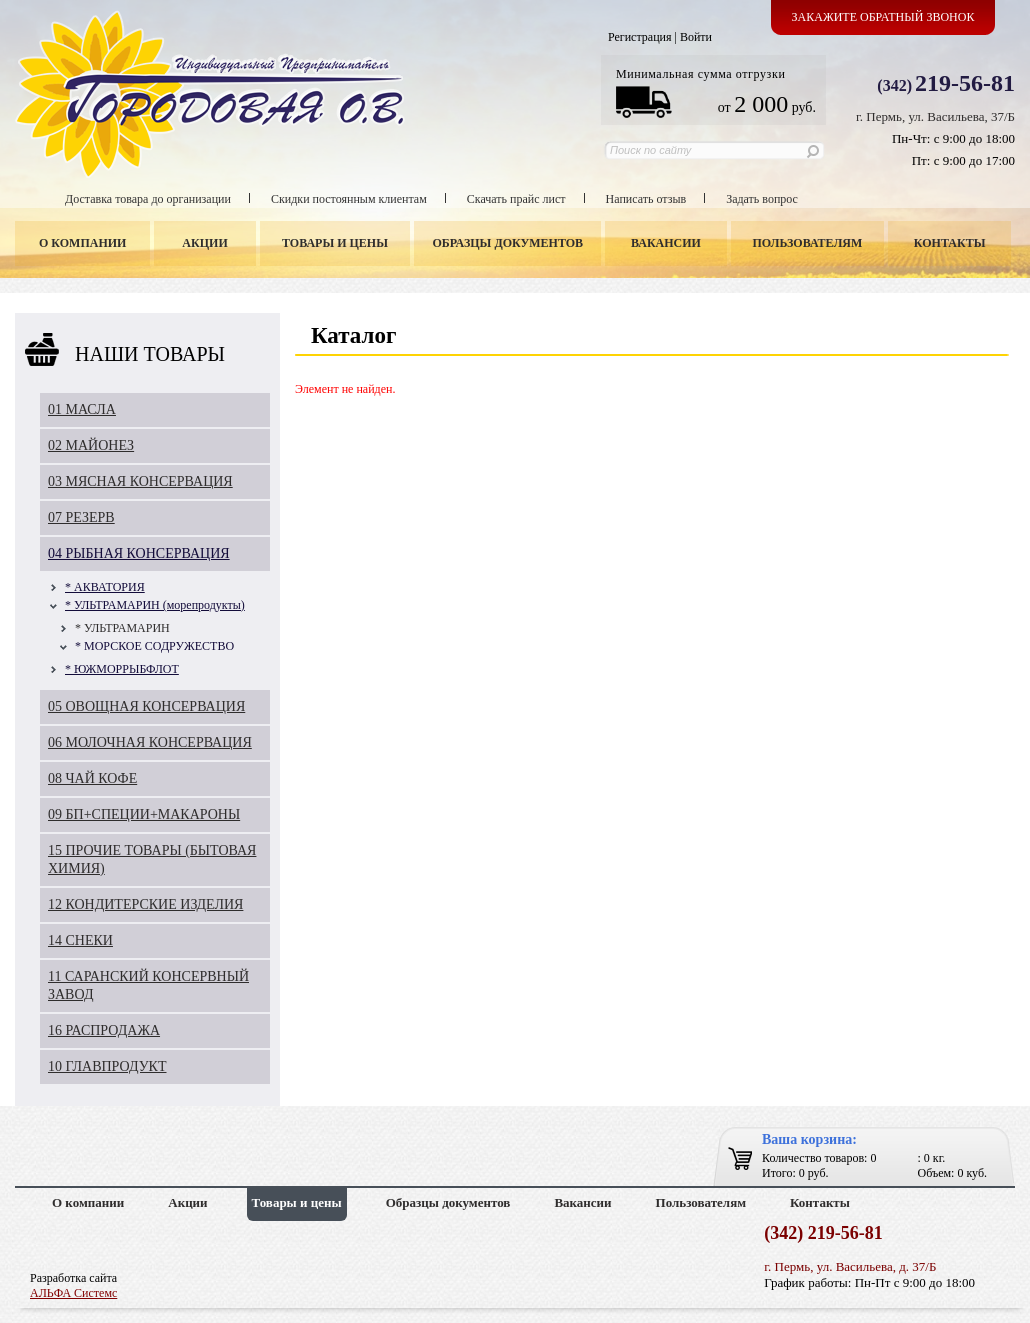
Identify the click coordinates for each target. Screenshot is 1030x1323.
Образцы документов (508, 243)
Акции (204, 243)
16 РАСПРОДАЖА (104, 1030)
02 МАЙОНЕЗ (91, 445)
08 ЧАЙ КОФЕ (92, 778)
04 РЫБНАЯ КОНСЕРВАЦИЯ (139, 553)
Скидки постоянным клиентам (349, 199)
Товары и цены (335, 243)
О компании (82, 243)
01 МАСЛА (82, 409)
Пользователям (808, 243)
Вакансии (666, 243)
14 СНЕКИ (80, 940)
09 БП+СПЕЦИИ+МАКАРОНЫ (144, 814)
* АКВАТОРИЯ (105, 587)
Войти (696, 37)
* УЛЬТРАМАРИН (122, 628)
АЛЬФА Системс (73, 1293)
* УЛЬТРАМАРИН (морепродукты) (155, 605)
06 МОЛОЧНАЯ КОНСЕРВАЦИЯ (150, 742)
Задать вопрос (762, 199)
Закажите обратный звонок (883, 17)
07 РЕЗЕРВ (81, 517)
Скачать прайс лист (516, 199)
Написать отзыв (646, 199)
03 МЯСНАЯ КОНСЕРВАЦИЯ (140, 481)
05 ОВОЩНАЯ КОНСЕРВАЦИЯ (146, 706)
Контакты (950, 243)
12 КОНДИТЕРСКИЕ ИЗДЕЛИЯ (145, 904)
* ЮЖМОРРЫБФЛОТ (122, 669)
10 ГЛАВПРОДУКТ (107, 1066)
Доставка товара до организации (148, 199)
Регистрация (640, 37)
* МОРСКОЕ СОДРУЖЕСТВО (154, 646)
